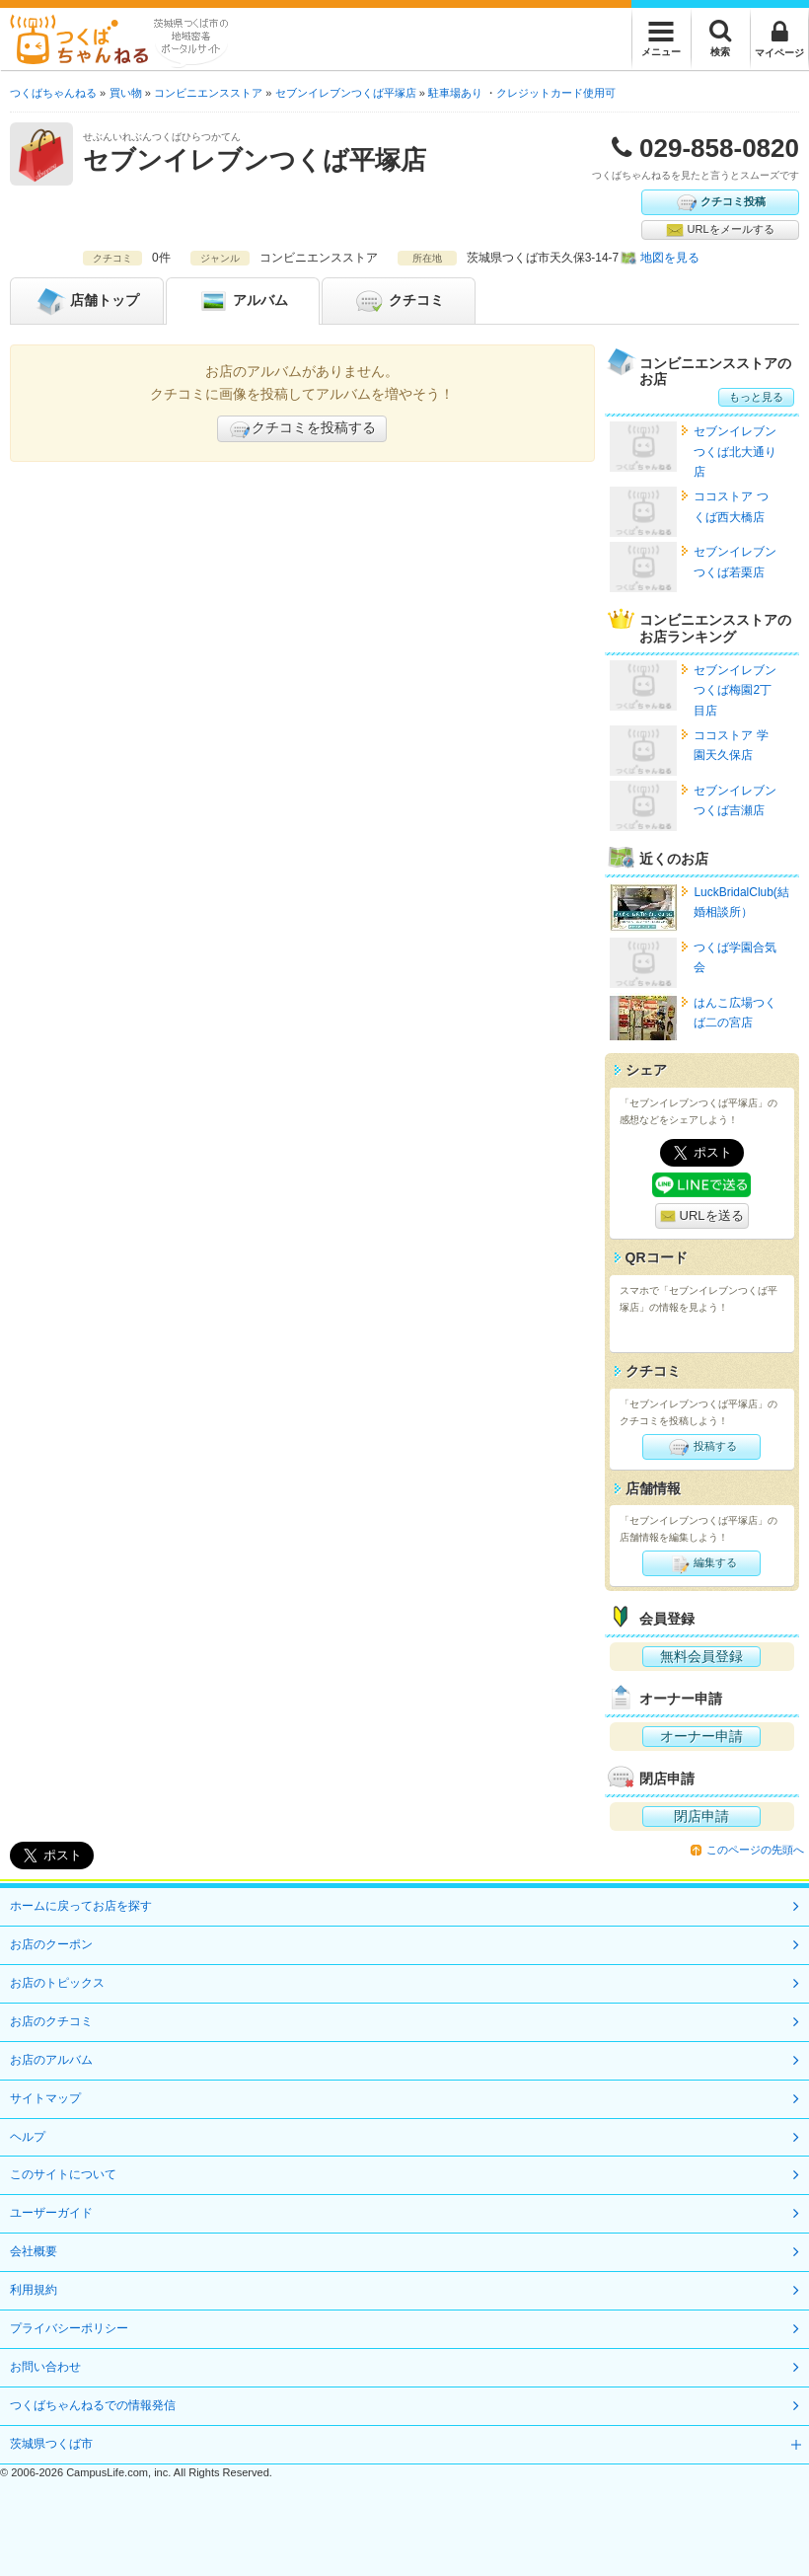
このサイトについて (63, 2174)
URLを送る (702, 1216)
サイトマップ (45, 2098)
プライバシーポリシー (69, 2328)
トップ (87, 301)
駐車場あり (455, 93)
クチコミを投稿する (302, 429)
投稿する (702, 1447)
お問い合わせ (45, 2367)
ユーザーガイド (51, 2213)
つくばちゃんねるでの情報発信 (93, 2405)
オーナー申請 (701, 1736)
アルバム (242, 301)
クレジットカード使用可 (556, 93)
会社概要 (33, 2251)
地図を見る (669, 258)
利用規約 (33, 2290)
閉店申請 (701, 1816)
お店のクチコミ (51, 2021)
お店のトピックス (57, 1983)
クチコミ (398, 301)
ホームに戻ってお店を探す (81, 1906)
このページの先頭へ (755, 1850)
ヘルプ (27, 2137)
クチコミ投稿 (720, 202)
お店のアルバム (51, 2060)
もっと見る (756, 397)
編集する (702, 1563)
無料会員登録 (701, 1656)
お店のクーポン (51, 1944)
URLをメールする (719, 230)
